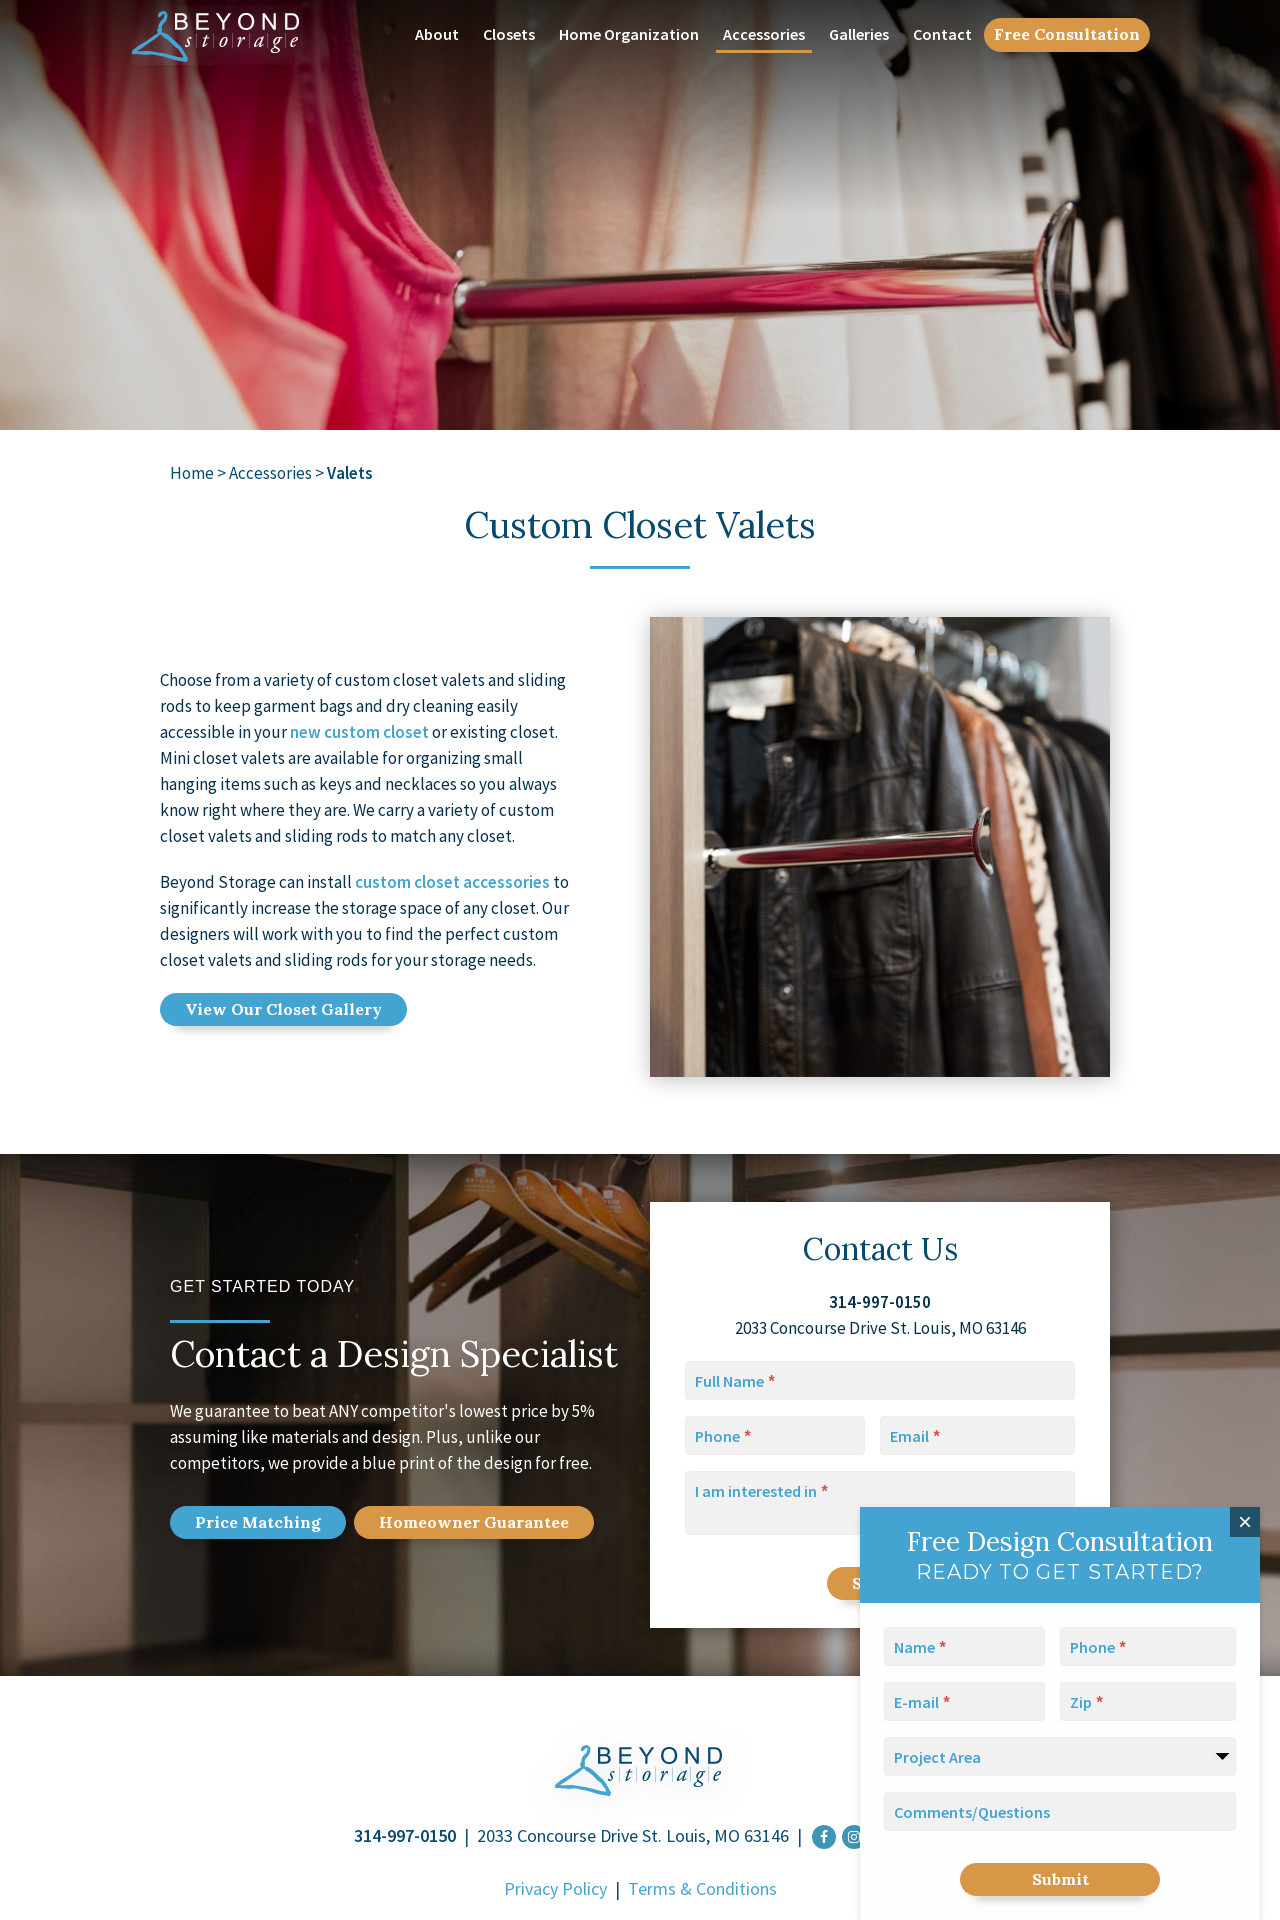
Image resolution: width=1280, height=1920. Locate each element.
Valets (350, 473)
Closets (509, 34)
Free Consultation (1067, 34)
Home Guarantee (474, 1522)
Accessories (764, 34)
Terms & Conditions (702, 1888)
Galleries (859, 34)
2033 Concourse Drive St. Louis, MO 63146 (633, 1835)
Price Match (258, 1522)
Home (192, 473)
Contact (942, 34)
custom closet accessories (452, 882)
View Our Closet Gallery (283, 1009)
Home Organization (629, 34)
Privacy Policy (555, 1888)
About (437, 34)
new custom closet (359, 732)
